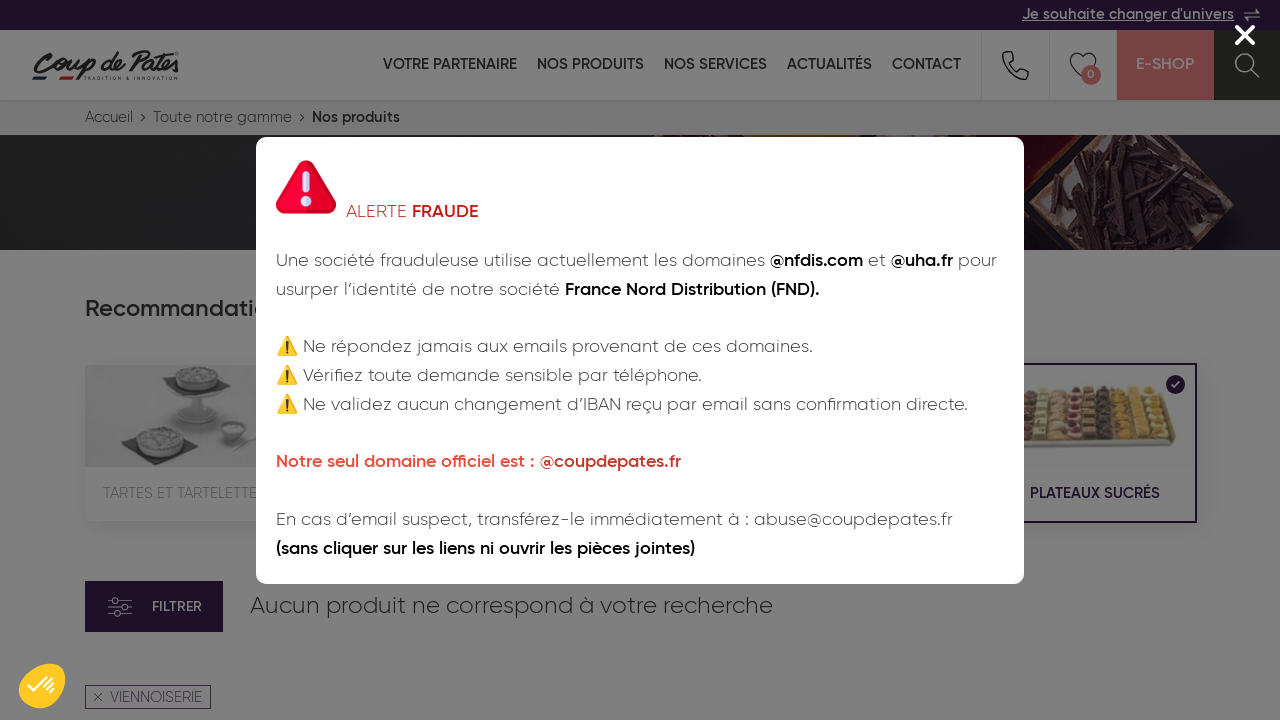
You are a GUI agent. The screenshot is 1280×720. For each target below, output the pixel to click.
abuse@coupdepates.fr (853, 520)
